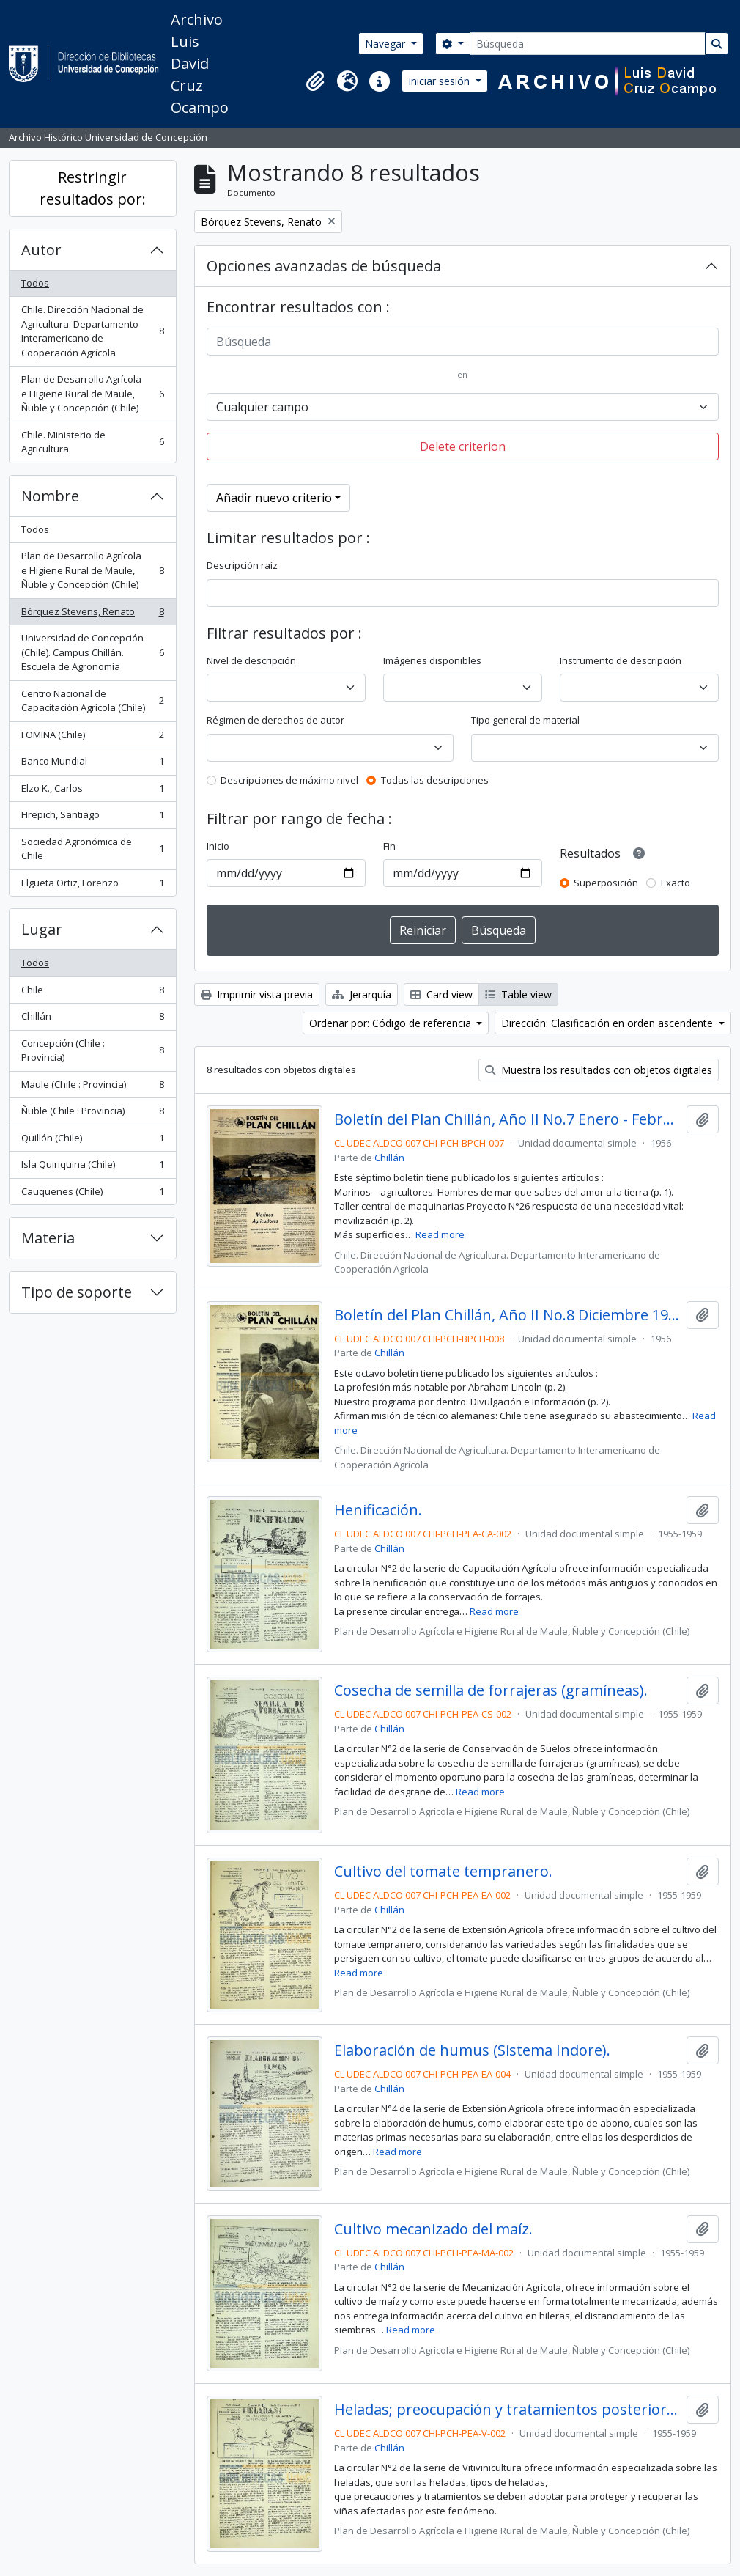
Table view (518, 994)
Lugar (41, 929)
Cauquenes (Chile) (92, 1194)
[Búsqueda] (588, 43)
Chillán (92, 1019)
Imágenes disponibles (432, 660)
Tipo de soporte (76, 1292)
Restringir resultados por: (93, 188)
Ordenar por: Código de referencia (391, 1023)
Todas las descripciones (435, 780)
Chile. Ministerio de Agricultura (92, 442)
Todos (35, 283)
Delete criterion (463, 446)
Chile (92, 993)
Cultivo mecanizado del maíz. (433, 2229)
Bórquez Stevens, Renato (92, 615)
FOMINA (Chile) (92, 738)
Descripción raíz (242, 565)
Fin (389, 846)
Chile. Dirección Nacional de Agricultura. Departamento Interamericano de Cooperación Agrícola (92, 331)
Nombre (50, 496)
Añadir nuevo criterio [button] (274, 498)
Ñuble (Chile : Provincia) (92, 1114)
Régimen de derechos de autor (275, 719)
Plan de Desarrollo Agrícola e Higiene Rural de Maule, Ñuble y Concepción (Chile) (92, 393)
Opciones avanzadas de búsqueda (324, 266)
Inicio (218, 846)
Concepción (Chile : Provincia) (92, 1050)
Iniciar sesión (440, 81)
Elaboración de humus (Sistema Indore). (472, 2050)
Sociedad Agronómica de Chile (92, 849)
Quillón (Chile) (92, 1141)
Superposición (606, 882)
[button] (315, 81)
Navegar (386, 44)
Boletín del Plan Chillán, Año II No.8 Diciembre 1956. (507, 1315)
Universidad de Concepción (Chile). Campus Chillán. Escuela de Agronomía (92, 652)
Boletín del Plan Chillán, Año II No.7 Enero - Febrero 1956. (507, 1119)
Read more (440, 1234)
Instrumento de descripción (620, 660)
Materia (48, 1238)
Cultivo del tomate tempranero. (443, 1871)
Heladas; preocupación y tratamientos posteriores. (507, 2409)
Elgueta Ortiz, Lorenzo (92, 886)
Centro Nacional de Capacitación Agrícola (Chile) (92, 701)
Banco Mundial (92, 764)
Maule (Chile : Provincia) (92, 1087)
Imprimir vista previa (257, 994)
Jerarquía (361, 994)
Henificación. (378, 1510)
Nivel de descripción (251, 660)
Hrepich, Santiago (92, 818)
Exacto (675, 882)
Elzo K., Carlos (92, 791)
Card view (441, 994)
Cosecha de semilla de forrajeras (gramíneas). (491, 1690)
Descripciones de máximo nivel (289, 780)
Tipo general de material (525, 719)
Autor (41, 250)
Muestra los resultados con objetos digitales (598, 1070)
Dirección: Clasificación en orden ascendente (608, 1023)
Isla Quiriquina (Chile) (92, 1167)
